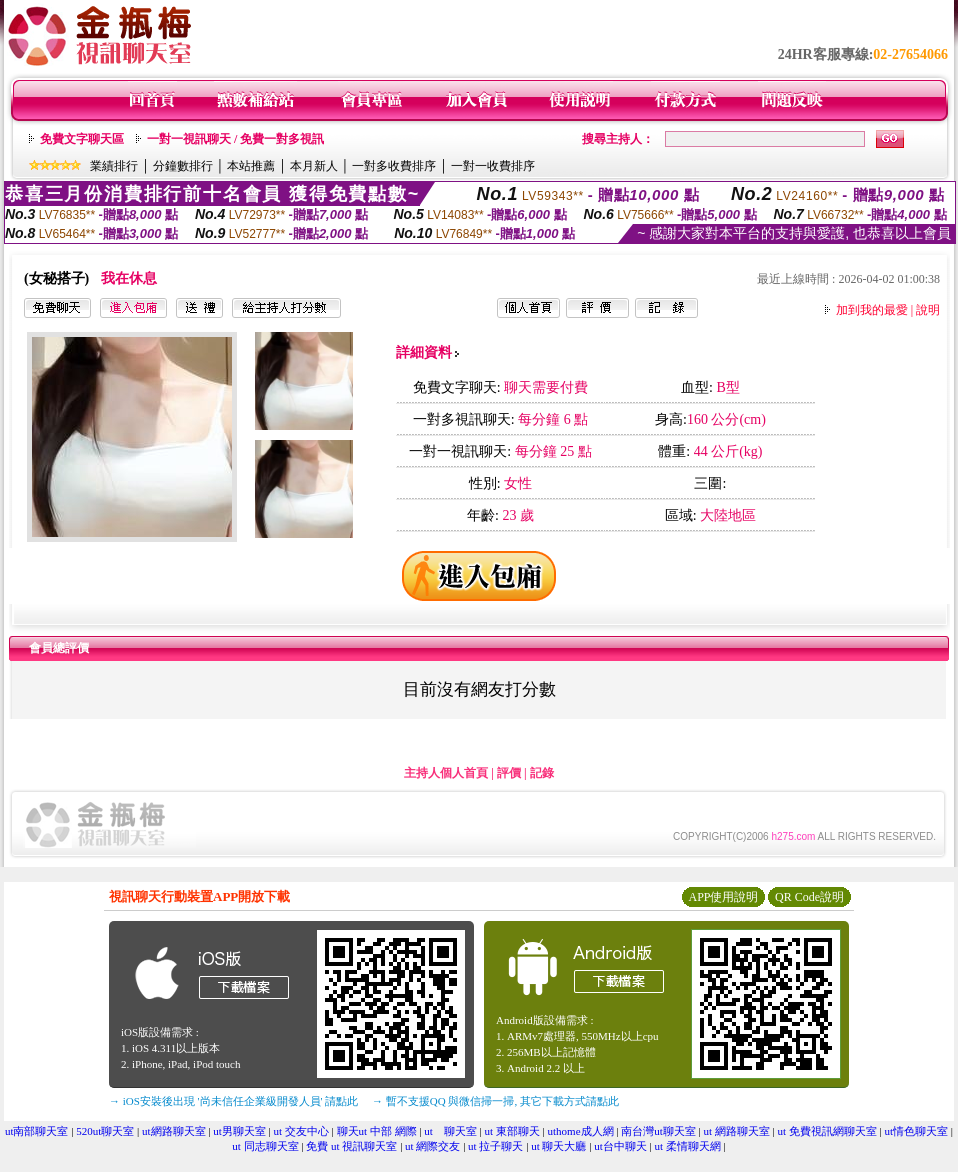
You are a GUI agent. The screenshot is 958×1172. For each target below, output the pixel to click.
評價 (509, 773)
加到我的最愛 (872, 310)
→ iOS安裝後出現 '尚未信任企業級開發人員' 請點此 (233, 1101)
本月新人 (314, 166)
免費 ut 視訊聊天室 (351, 1146)
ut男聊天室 (239, 1131)
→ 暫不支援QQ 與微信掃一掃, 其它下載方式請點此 (495, 1101)
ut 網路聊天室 (737, 1131)
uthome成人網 (581, 1131)
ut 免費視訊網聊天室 (827, 1131)
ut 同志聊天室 (265, 1146)
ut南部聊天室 (37, 1131)
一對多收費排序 (394, 166)
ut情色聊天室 (917, 1131)
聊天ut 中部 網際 (377, 1131)
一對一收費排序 (493, 166)
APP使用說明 (723, 897)
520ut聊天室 (105, 1131)
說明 (928, 310)
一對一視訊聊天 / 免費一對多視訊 (235, 139)
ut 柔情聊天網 (687, 1146)
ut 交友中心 (300, 1131)
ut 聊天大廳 (558, 1146)
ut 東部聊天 (512, 1131)
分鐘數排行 (183, 166)
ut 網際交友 (432, 1146)
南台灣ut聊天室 (658, 1131)
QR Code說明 (809, 897)
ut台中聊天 (620, 1146)
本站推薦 (251, 166)
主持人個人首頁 (446, 773)
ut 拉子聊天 (495, 1146)
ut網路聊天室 (174, 1131)
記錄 (542, 773)
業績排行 (114, 166)
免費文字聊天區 (82, 139)
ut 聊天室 (450, 1131)
